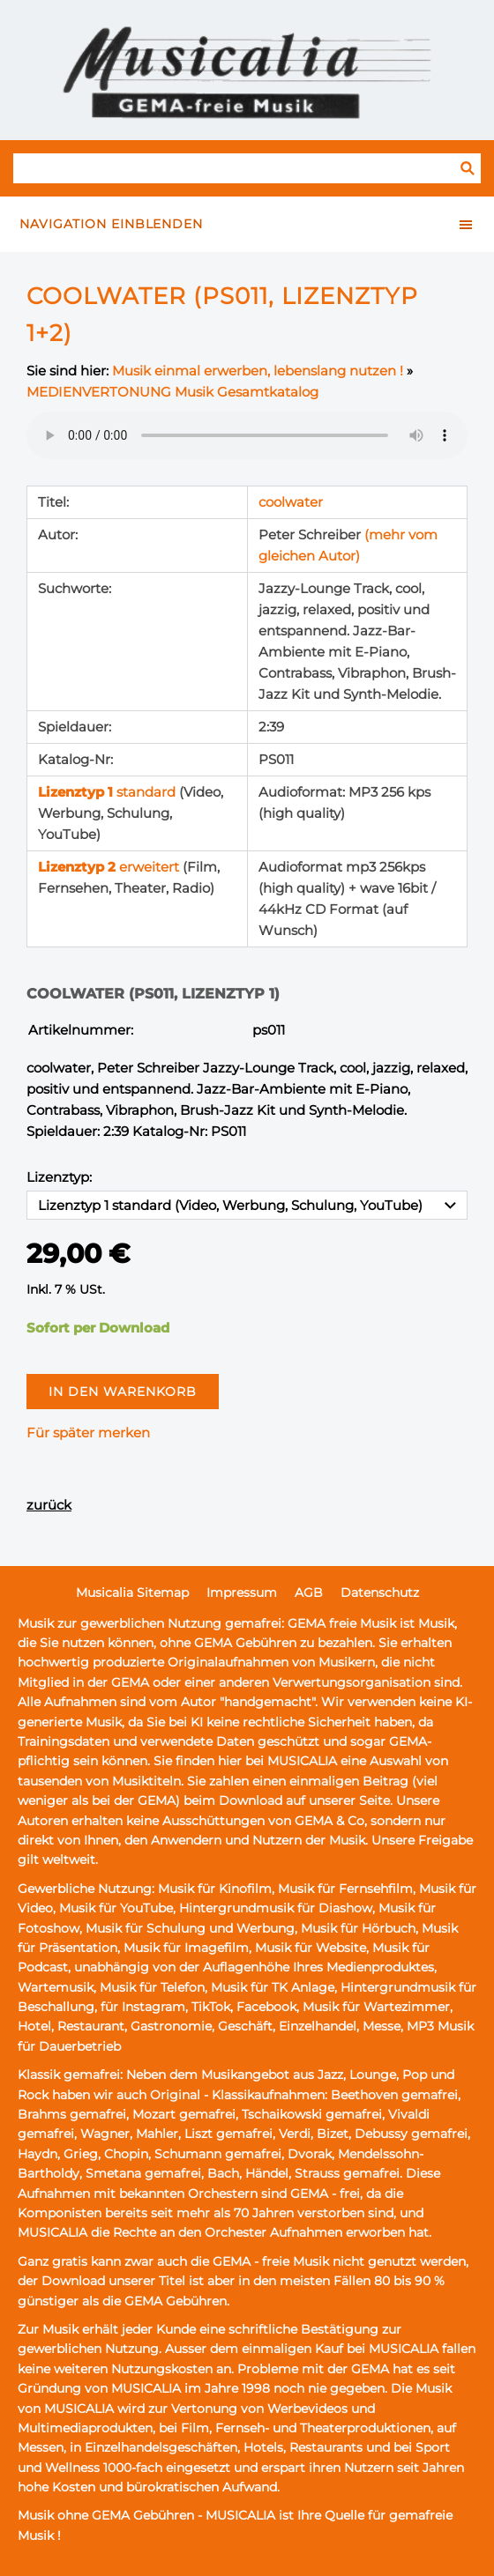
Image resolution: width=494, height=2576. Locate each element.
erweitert (110, 866)
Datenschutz (380, 1592)
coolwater (290, 502)
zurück (48, 1504)
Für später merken (88, 1432)
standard (108, 791)
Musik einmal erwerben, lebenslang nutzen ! (257, 370)
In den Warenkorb (123, 1391)
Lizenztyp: (59, 1177)
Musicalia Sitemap (132, 1592)
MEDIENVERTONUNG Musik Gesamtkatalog (172, 391)
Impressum (241, 1592)
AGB (309, 1592)
